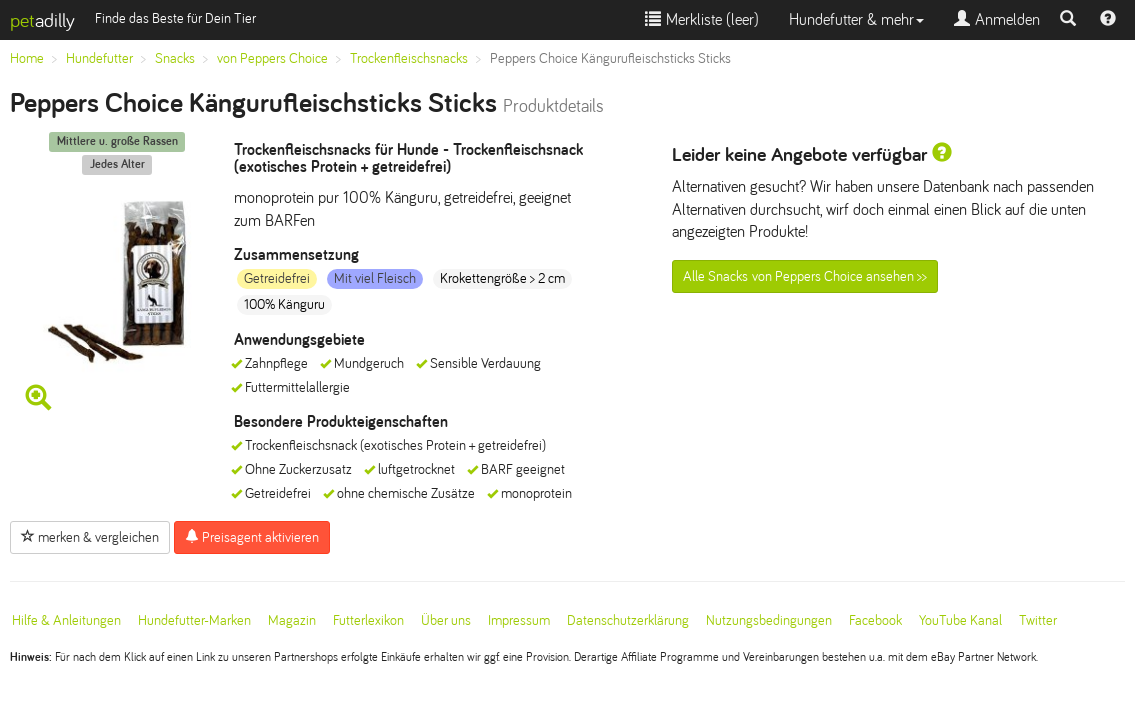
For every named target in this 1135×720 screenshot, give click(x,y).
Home (27, 58)
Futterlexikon (368, 620)
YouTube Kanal (960, 620)
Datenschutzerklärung (628, 620)
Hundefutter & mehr (856, 19)
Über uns (446, 620)
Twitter (1038, 620)
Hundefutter (99, 58)
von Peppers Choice (272, 58)
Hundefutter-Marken (194, 620)
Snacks (175, 58)
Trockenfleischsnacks (409, 58)
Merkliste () (702, 19)
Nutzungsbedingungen (769, 620)
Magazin (292, 620)
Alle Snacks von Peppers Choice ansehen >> (805, 276)
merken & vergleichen (90, 537)
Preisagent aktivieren (252, 537)
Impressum (519, 620)
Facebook (875, 620)
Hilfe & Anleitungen (66, 620)
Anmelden (997, 19)
